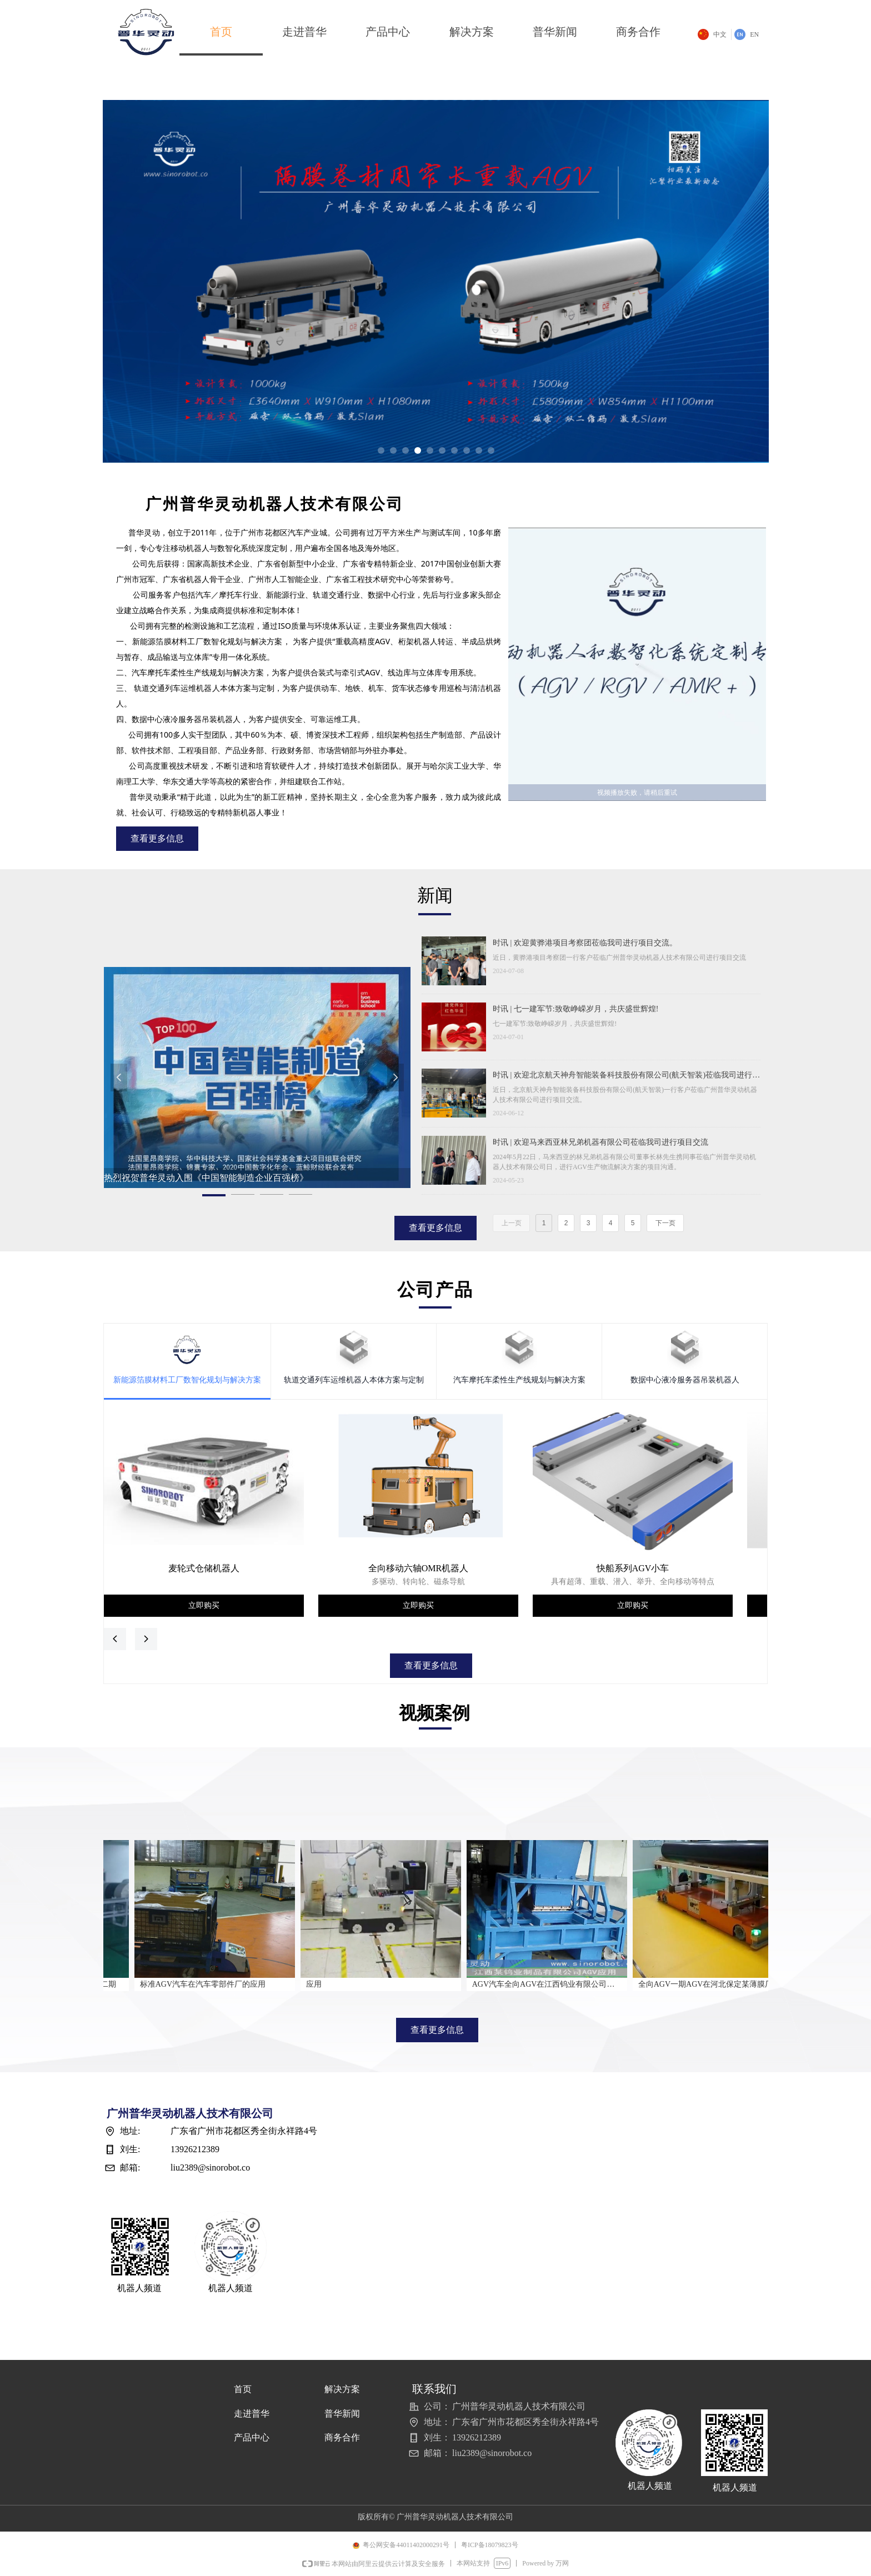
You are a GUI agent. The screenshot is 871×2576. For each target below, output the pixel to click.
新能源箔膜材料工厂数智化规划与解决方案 (187, 1380)
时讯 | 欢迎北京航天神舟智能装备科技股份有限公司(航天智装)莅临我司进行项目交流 (626, 1076)
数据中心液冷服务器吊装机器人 (684, 1380)
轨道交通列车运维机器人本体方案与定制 (354, 1380)
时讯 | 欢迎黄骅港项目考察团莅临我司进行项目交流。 (585, 943)
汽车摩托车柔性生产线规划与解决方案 (519, 1380)
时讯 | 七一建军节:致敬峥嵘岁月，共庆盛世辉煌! (575, 1009)
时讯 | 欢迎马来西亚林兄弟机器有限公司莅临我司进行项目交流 (600, 1142)
